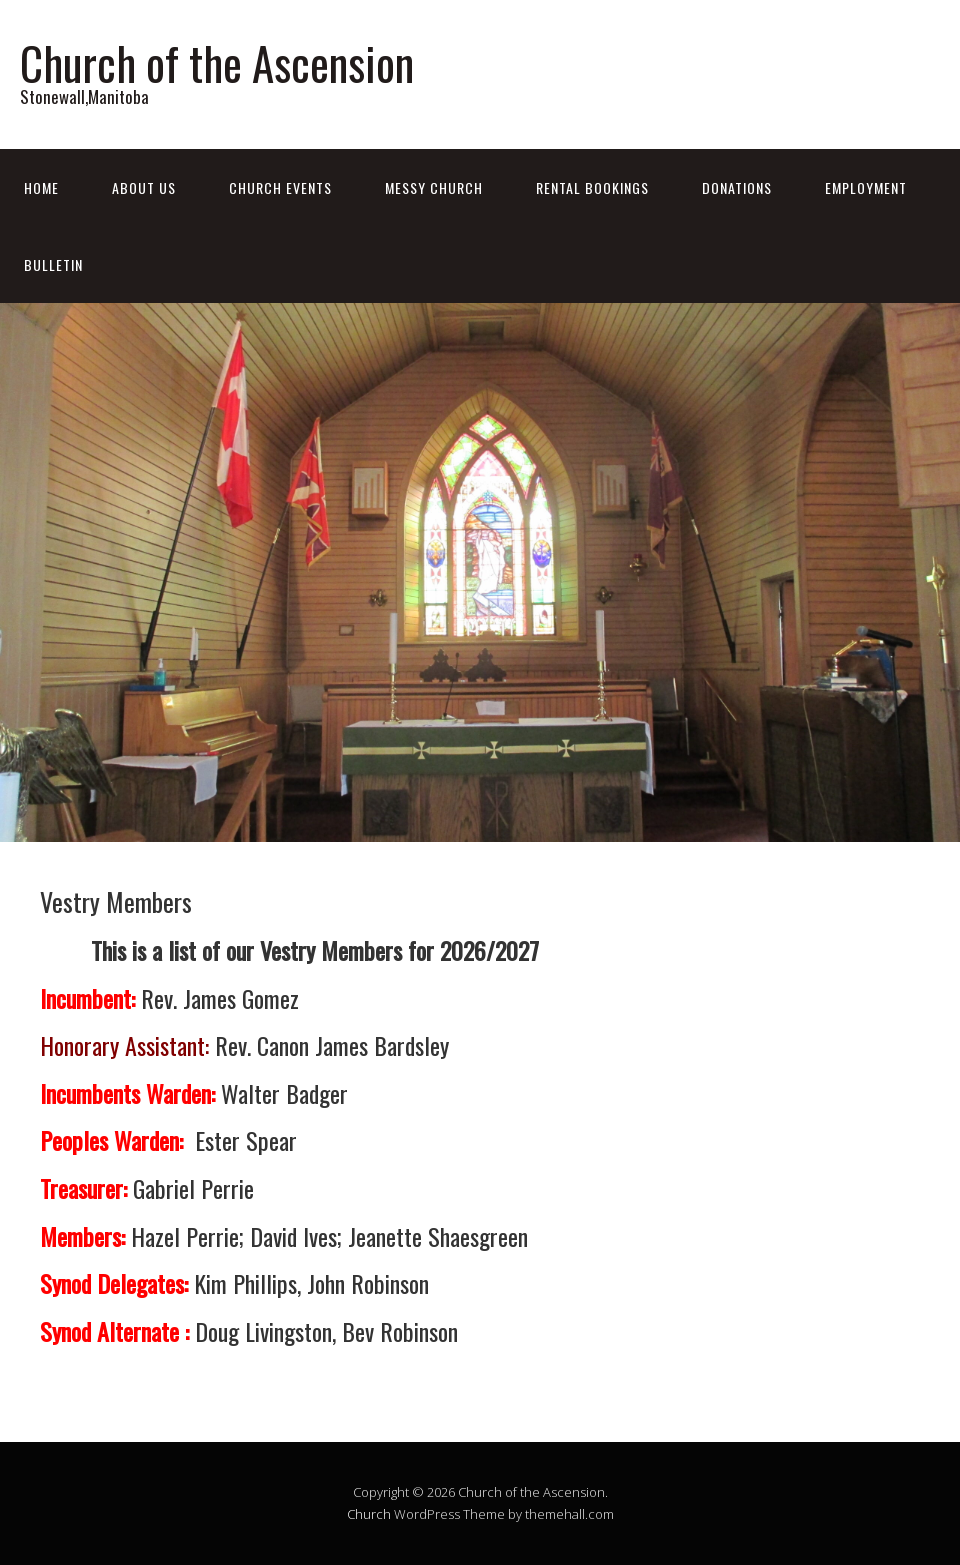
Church (369, 1514)
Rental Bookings (592, 187)
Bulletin (53, 264)
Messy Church (434, 187)
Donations (737, 187)
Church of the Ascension (217, 62)
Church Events (280, 187)
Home (41, 187)
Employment (866, 187)
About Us (144, 187)
